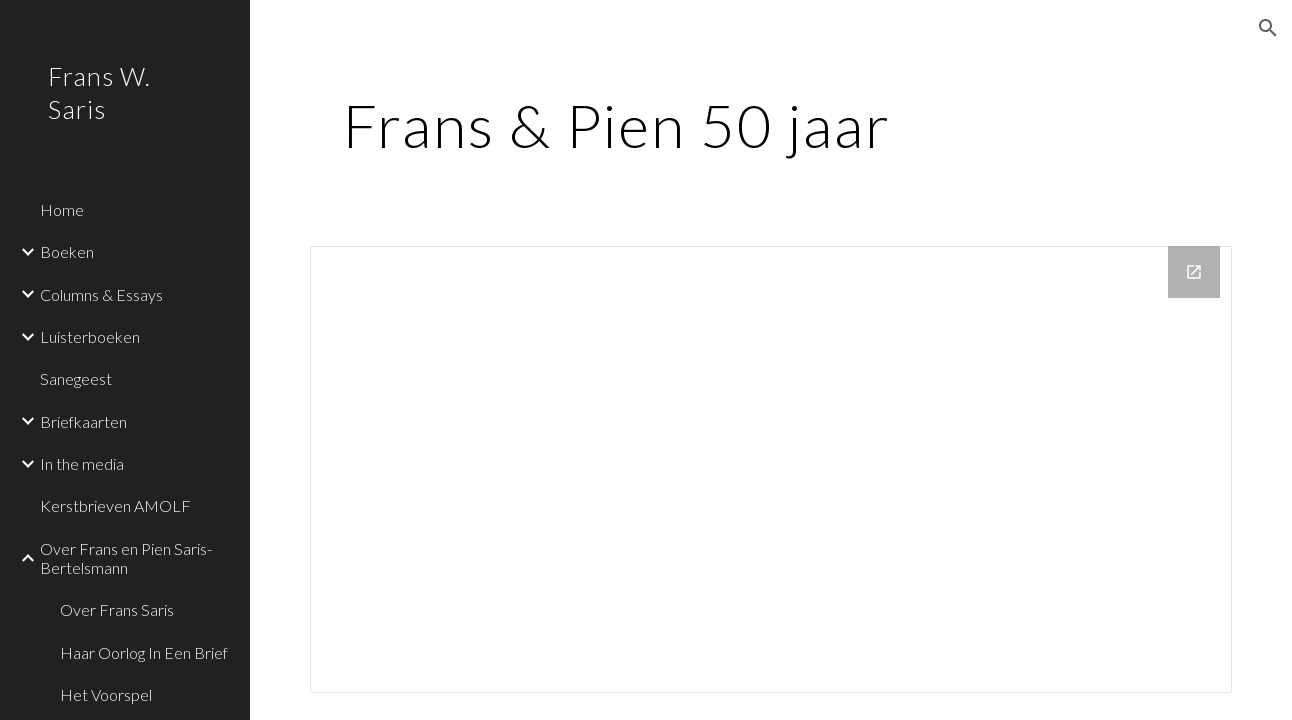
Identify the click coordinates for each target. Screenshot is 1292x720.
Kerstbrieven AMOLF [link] (115, 505)
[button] (1268, 28)
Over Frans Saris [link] (117, 609)
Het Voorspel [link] (106, 694)
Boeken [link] (67, 251)
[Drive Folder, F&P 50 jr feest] (771, 469)
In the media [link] (82, 463)
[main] (617, 125)
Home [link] (62, 209)
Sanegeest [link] (76, 378)
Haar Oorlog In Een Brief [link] (144, 652)
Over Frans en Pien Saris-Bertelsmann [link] (126, 558)
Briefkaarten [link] (83, 421)
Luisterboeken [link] (90, 336)
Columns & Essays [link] (101, 294)
